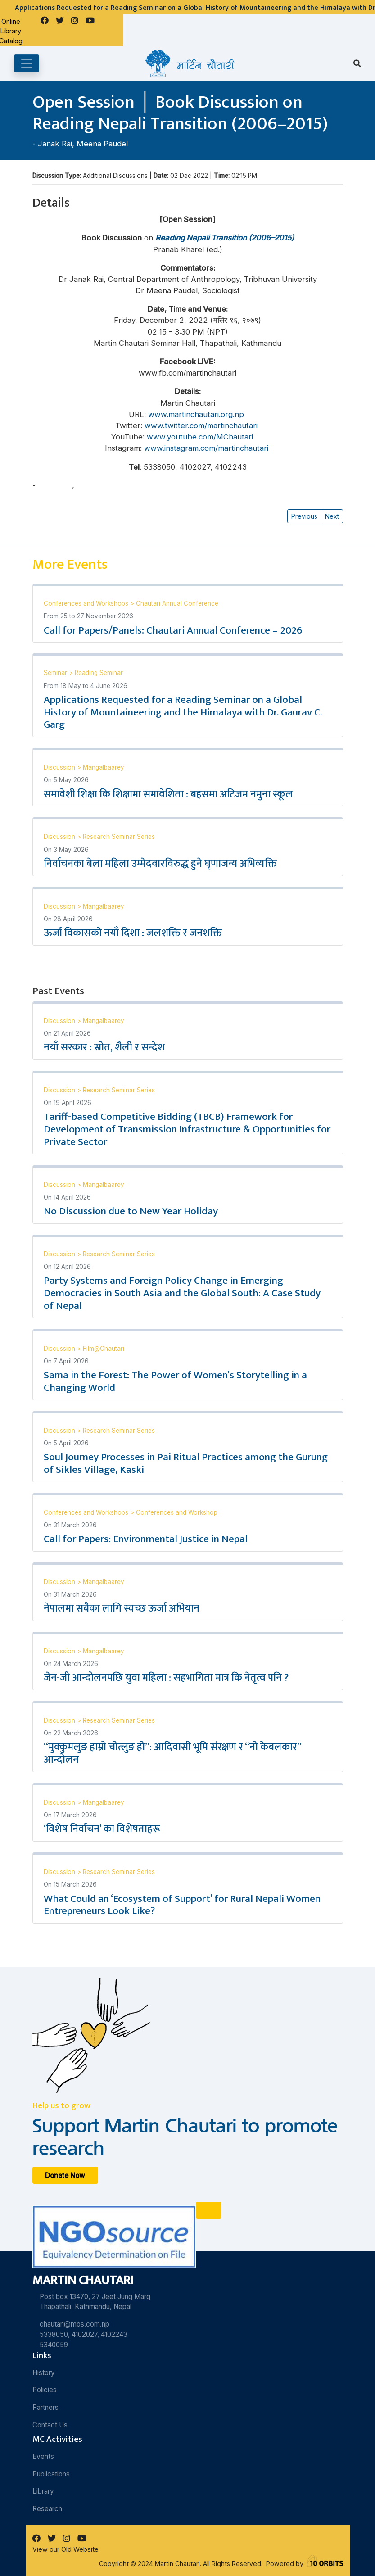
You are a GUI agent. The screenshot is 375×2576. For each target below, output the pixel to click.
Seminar (56, 672)
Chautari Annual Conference (177, 603)
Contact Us (50, 2425)
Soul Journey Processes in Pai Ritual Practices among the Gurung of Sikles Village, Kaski (186, 1463)
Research (47, 2508)
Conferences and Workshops (87, 603)
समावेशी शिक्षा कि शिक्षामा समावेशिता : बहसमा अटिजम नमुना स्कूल (168, 794)
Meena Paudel (102, 143)
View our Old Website (65, 2549)
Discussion (60, 767)
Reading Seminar (99, 672)
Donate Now (65, 2175)
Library (43, 2491)
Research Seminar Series (119, 836)
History (43, 2372)
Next (332, 516)
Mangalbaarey (103, 767)
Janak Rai (55, 143)
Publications (51, 2474)
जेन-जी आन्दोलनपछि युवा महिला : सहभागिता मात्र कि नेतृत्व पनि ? (166, 1677)
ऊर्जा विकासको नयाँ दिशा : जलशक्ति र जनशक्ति (133, 933)
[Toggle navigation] (26, 63)
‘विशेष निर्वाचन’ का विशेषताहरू (102, 1829)
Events (43, 2456)
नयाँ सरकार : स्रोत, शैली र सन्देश (104, 1047)
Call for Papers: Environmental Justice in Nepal (146, 1539)
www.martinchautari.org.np (196, 414)
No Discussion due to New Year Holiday (131, 1211)
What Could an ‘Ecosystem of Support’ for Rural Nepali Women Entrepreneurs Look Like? (182, 1905)
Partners (45, 2407)
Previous (304, 516)
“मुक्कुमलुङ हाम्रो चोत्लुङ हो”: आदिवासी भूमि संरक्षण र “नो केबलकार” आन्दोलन (172, 1753)
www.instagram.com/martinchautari (206, 448)
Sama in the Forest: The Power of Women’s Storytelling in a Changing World (175, 1381)
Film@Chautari (103, 1348)
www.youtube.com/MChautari (200, 436)
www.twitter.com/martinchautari (202, 425)
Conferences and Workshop (176, 1512)
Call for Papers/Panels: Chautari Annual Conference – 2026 (173, 630)
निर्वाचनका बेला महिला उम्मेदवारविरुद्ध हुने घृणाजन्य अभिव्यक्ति (160, 863)
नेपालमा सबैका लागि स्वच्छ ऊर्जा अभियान (121, 1608)
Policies (44, 2390)
